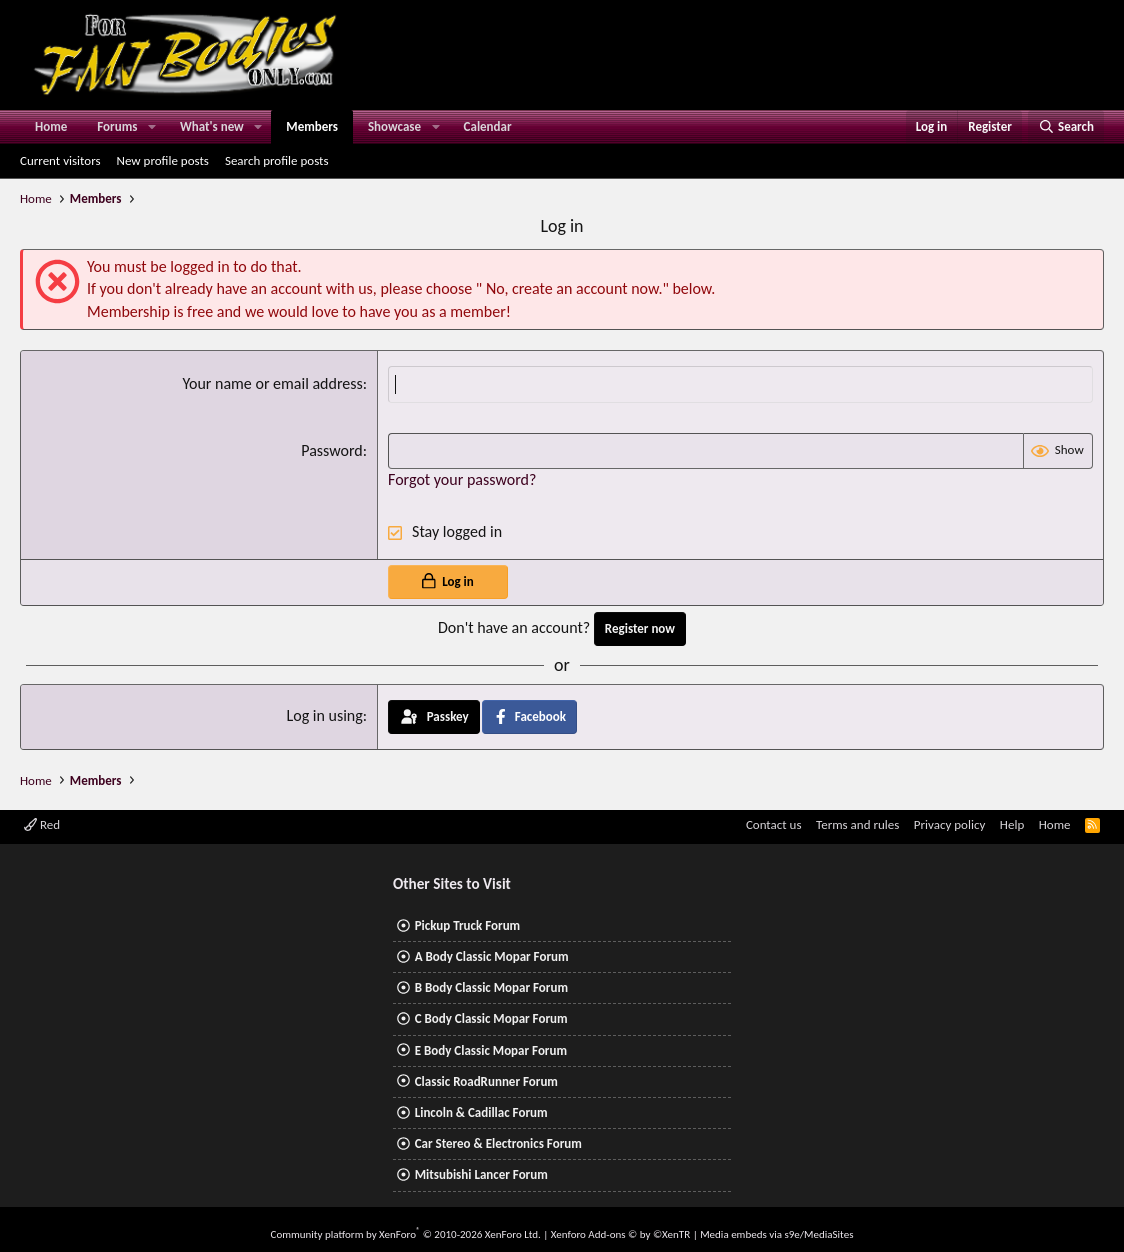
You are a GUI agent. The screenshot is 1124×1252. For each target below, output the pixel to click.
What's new (212, 126)
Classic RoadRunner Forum (486, 1081)
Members (312, 126)
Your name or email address (272, 383)
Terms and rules (857, 824)
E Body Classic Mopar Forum (491, 1050)
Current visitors (60, 160)
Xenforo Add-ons (620, 1234)
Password (332, 450)
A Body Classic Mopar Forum (492, 956)
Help (1012, 824)
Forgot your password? (462, 479)
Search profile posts (277, 160)
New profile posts (163, 160)
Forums (117, 126)
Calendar (488, 126)
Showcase (394, 126)
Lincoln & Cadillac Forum (481, 1112)
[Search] (1066, 127)
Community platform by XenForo (406, 1234)
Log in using (324, 715)
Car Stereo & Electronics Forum (498, 1143)
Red (42, 824)
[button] (152, 127)
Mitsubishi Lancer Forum (481, 1174)
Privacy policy (950, 824)
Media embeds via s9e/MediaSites (776, 1234)
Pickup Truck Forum (467, 925)
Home (51, 126)
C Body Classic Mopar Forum (491, 1018)
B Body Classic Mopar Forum (491, 987)
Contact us (774, 824)
